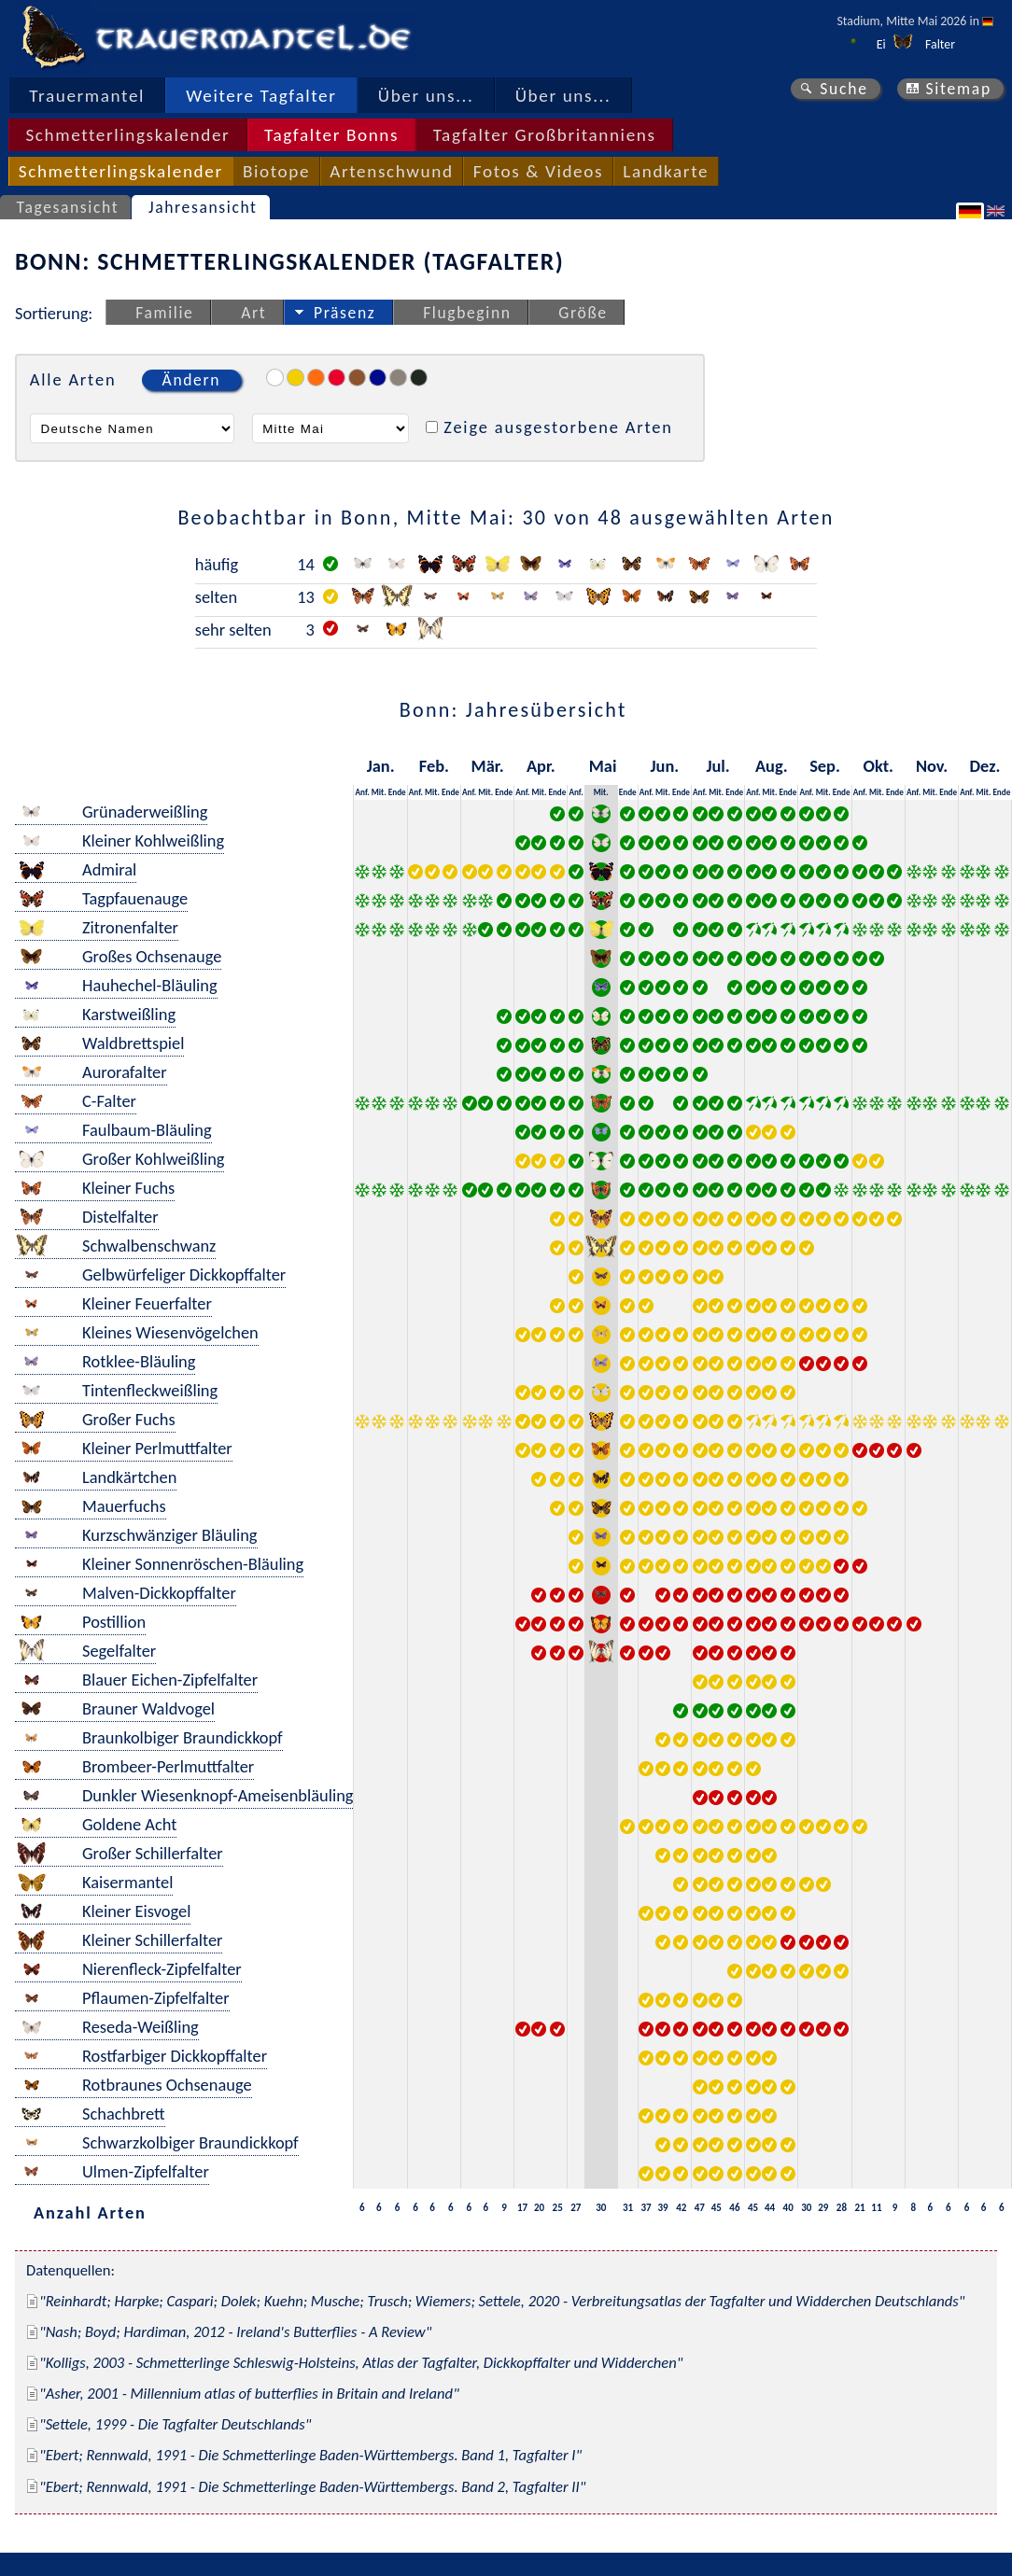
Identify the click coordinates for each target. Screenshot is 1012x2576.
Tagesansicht (68, 207)
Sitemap (958, 88)
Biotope (276, 171)
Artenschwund (391, 171)
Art (253, 312)
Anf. (362, 792)
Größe (582, 312)
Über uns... (426, 95)
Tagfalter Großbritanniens (544, 135)
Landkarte (666, 171)
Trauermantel (87, 95)
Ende (397, 792)
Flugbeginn (467, 312)
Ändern (191, 380)
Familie (164, 312)
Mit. (379, 792)
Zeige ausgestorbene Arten (558, 427)
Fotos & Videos (538, 171)
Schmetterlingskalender (127, 135)
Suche (844, 88)
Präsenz (344, 312)
